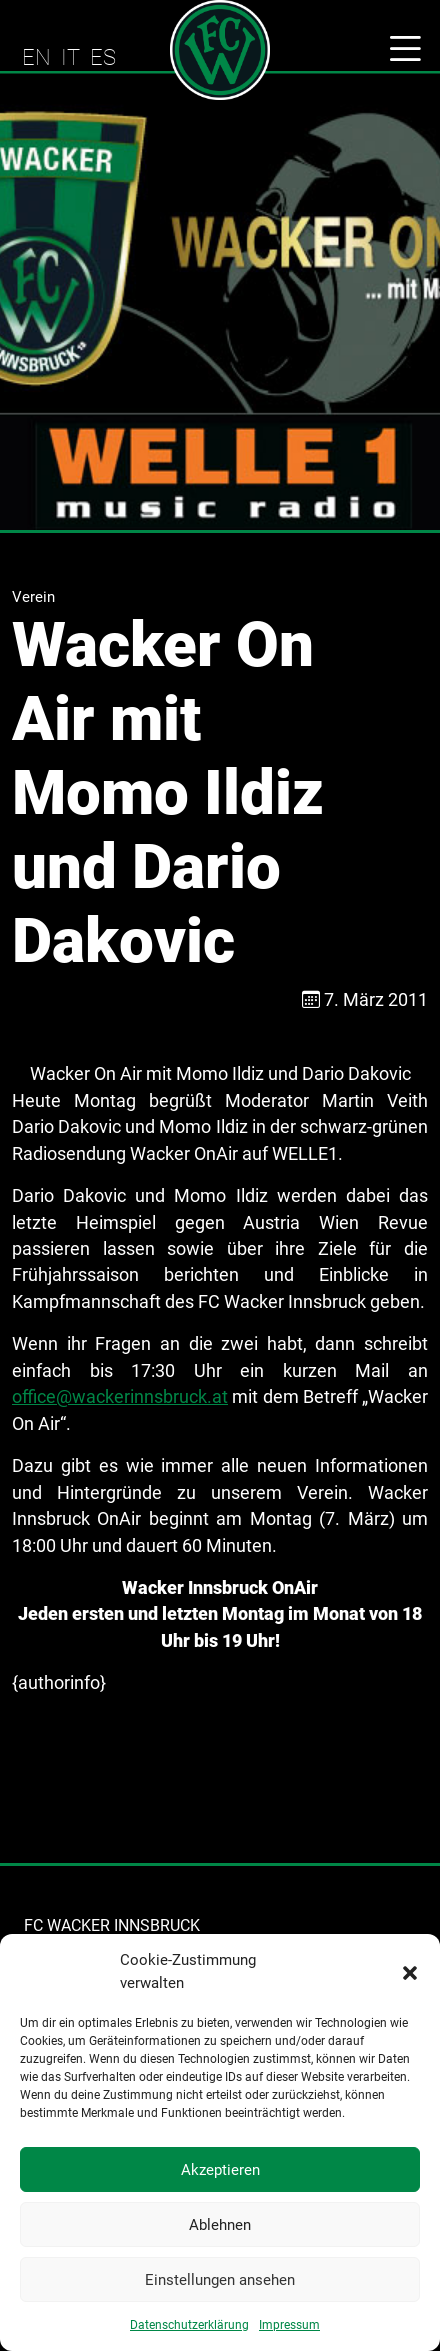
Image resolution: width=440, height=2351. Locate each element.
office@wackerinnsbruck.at (120, 1397)
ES (103, 57)
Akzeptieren (220, 2170)
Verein (33, 597)
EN (36, 57)
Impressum (289, 2325)
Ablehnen (220, 2225)
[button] (410, 1972)
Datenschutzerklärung (189, 2325)
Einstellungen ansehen (220, 2280)
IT (70, 57)
